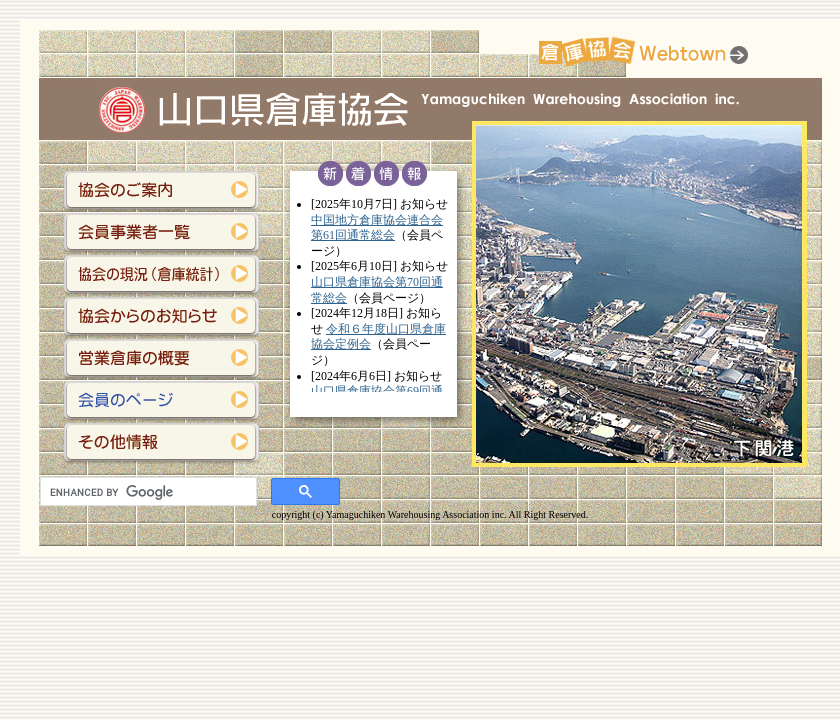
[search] (146, 492)
